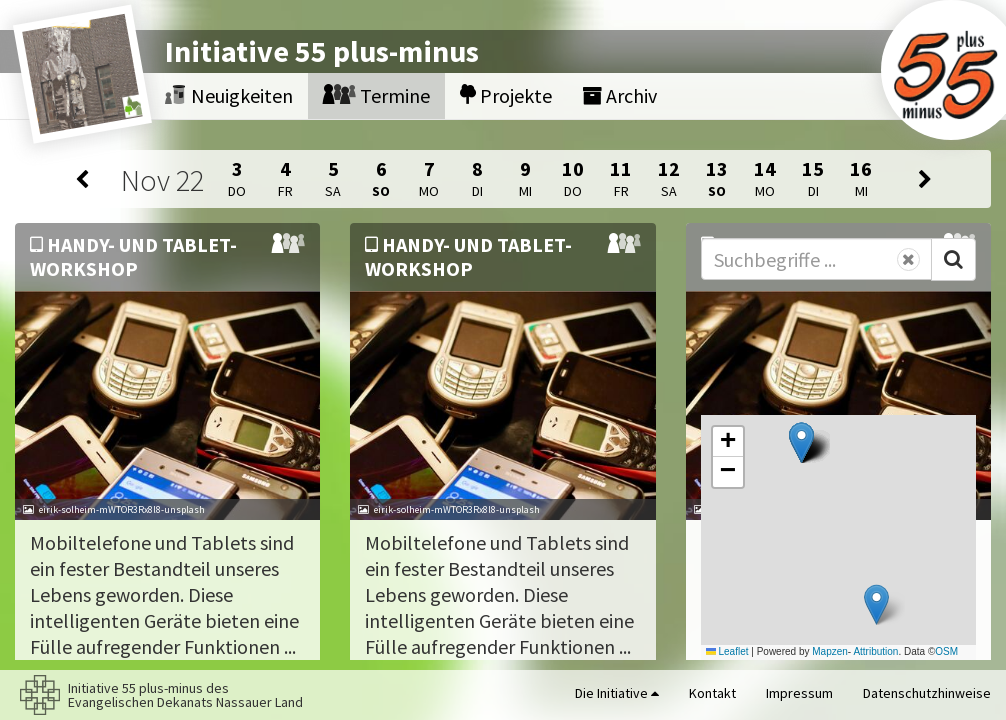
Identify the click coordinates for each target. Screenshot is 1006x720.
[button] (801, 442)
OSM (946, 651)
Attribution (875, 651)
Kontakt (712, 693)
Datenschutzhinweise (927, 693)
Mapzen (830, 651)
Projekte (506, 95)
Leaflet (727, 651)
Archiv (619, 95)
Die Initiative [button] (617, 693)
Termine (376, 95)
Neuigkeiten (229, 95)
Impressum (799, 693)
